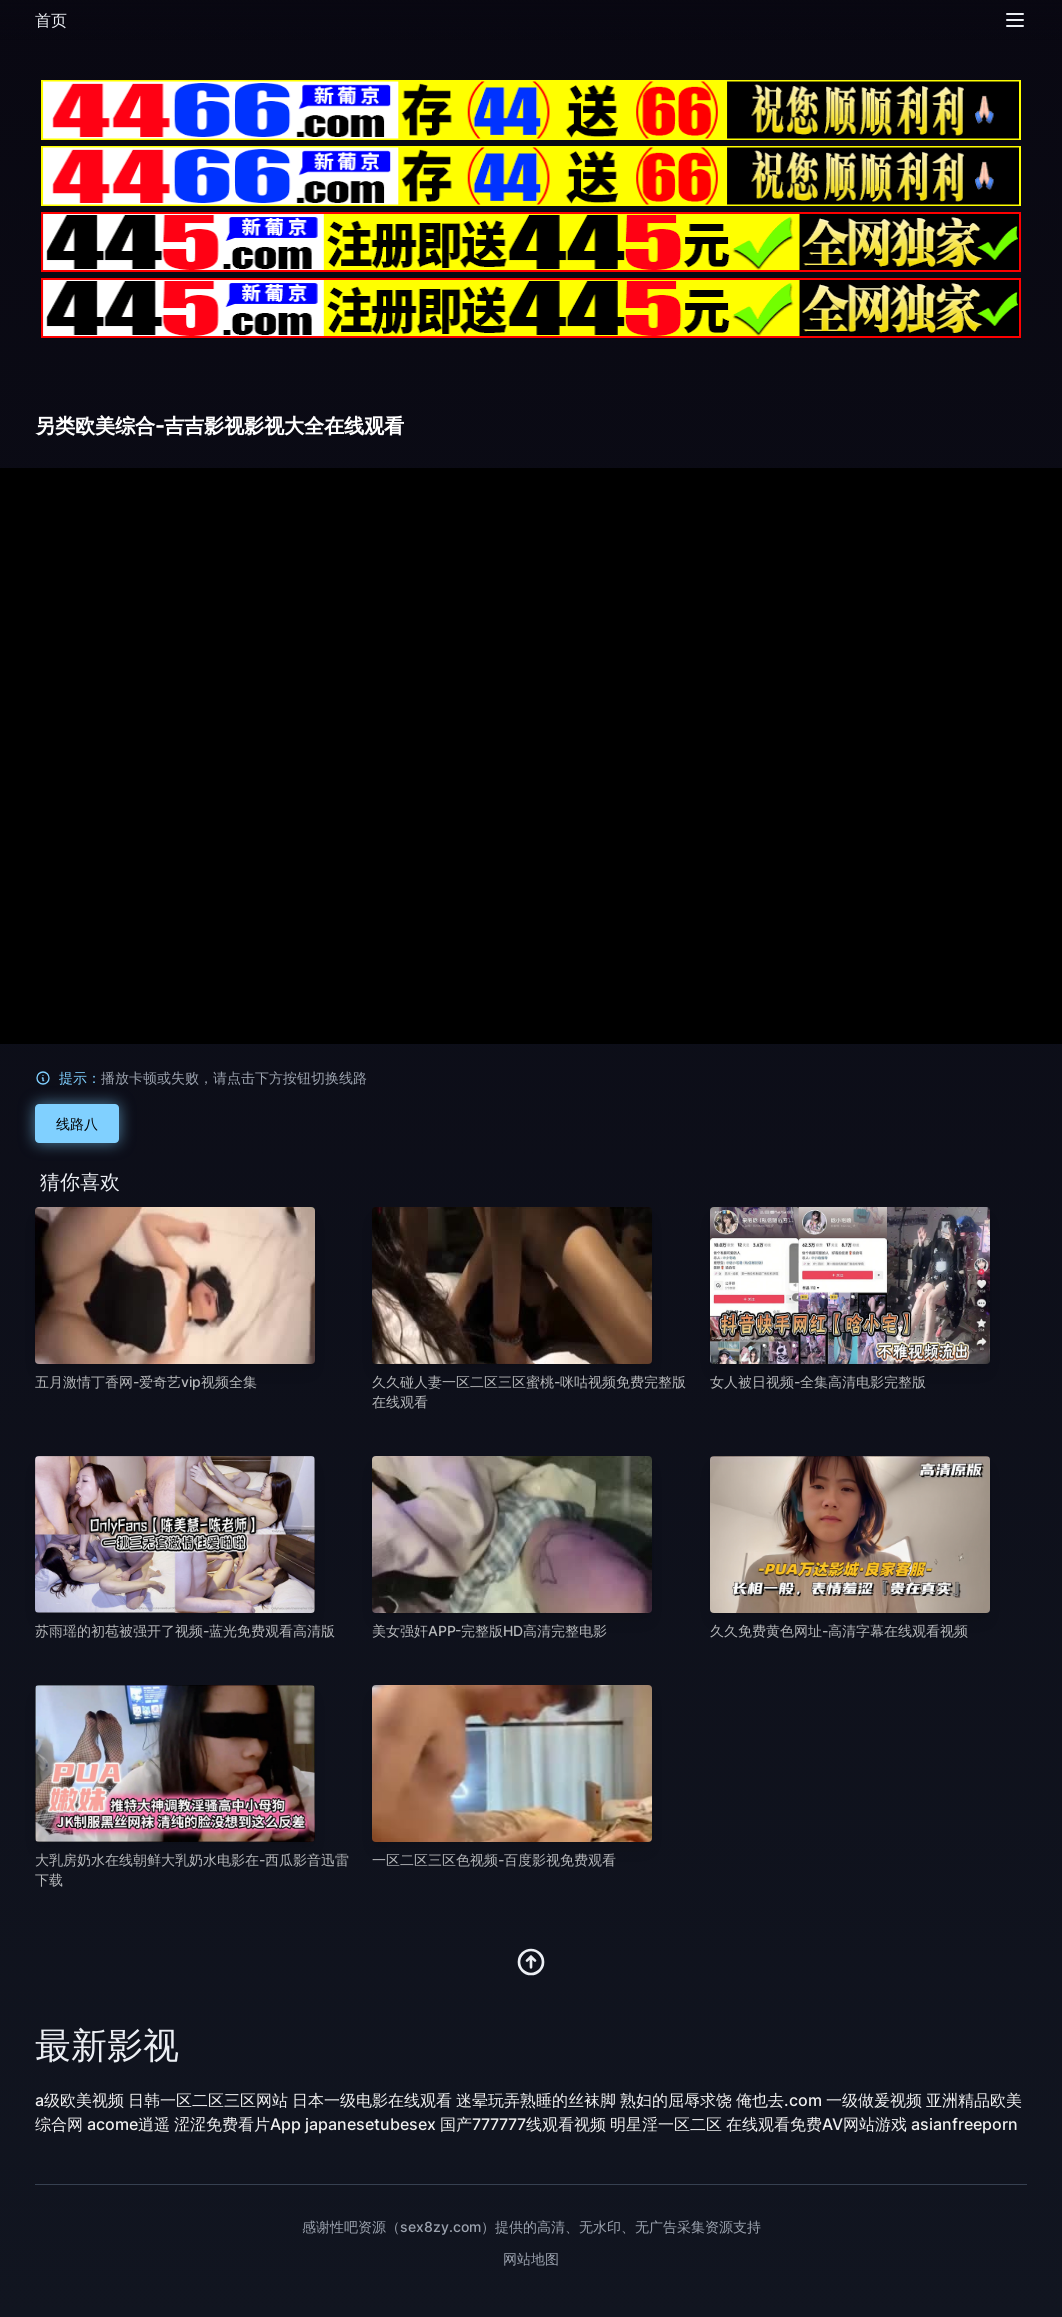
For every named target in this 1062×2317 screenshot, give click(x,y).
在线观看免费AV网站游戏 (816, 2124)
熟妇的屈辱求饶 (676, 2100)
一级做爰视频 (874, 2100)
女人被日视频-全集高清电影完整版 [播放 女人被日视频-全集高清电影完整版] (818, 1381)
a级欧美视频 (79, 2100)
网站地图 (531, 2258)
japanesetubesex (370, 2124)
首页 (51, 20)
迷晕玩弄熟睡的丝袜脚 (536, 2100)
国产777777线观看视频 (523, 2124)
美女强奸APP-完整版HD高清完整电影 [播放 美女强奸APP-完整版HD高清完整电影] (489, 1630)
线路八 (77, 1123)
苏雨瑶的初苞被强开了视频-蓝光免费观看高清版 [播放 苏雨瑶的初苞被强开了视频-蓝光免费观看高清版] (185, 1630)
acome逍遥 (128, 2124)
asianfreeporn (964, 2124)
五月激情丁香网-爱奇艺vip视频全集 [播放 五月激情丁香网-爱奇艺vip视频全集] (146, 1381)
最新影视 (107, 2045)
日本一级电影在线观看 (372, 2100)
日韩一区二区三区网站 (208, 2100)
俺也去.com (779, 2100)
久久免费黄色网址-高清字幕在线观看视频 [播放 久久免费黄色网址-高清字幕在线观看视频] (839, 1630)
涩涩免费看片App (237, 2124)
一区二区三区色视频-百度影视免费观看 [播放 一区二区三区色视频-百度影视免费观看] (494, 1859)
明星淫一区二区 (666, 2124)
